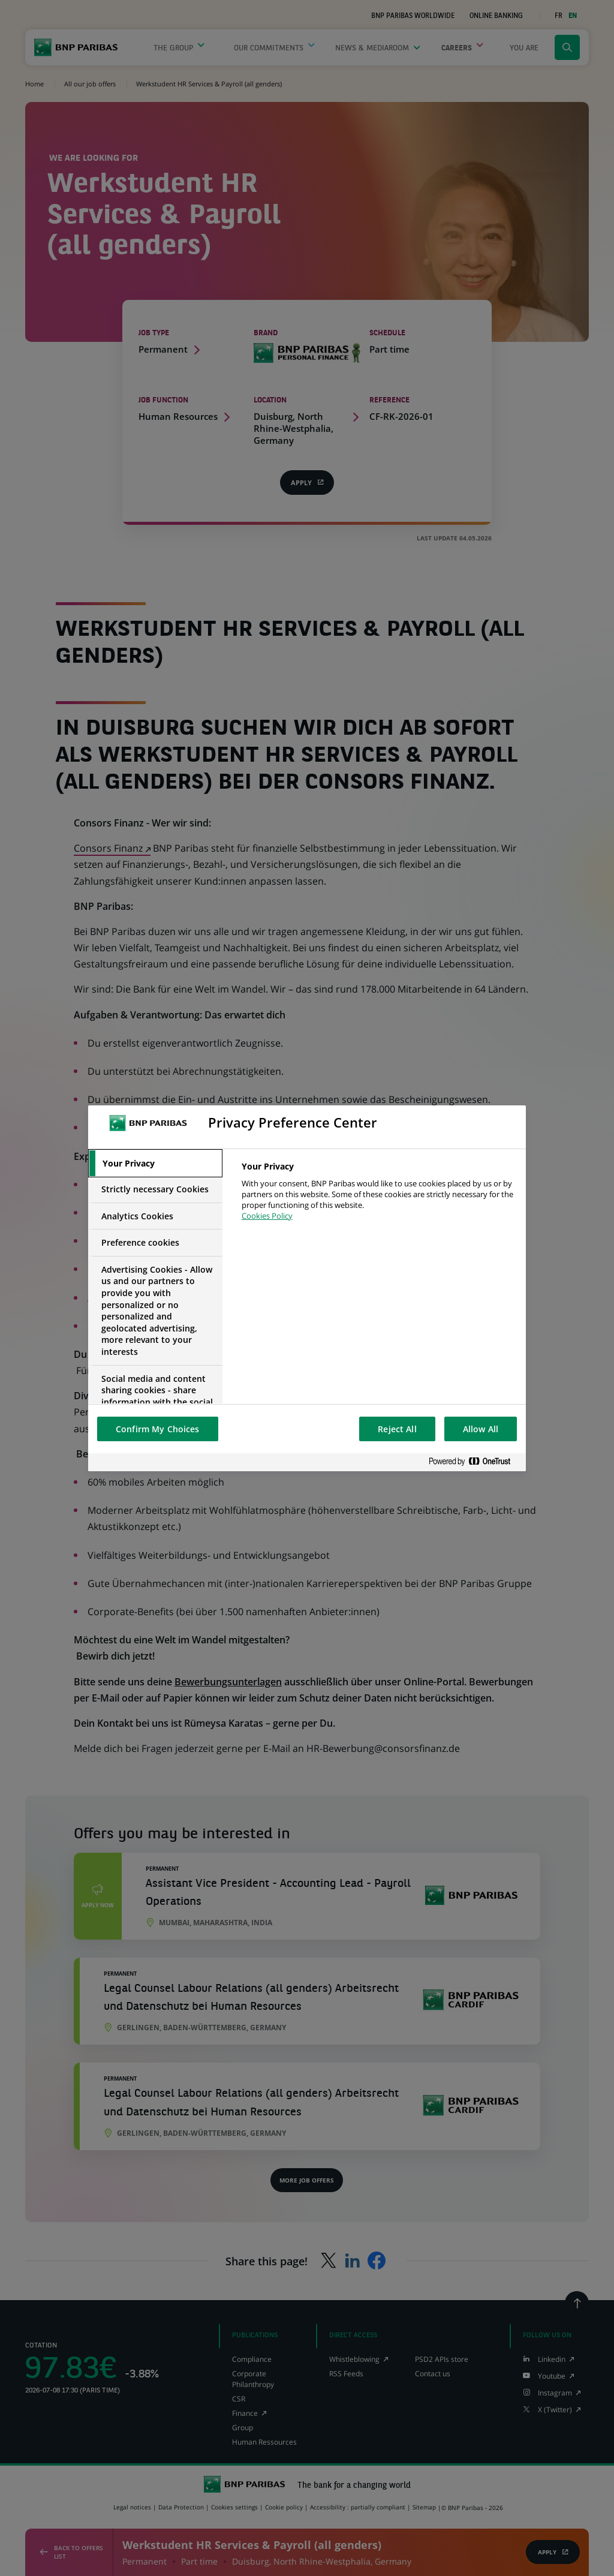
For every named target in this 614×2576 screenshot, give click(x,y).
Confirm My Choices (158, 1429)
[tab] (155, 1163)
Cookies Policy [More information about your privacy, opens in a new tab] (267, 1215)
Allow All (480, 1429)
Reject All (397, 1429)
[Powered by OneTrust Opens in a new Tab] (474, 1461)
